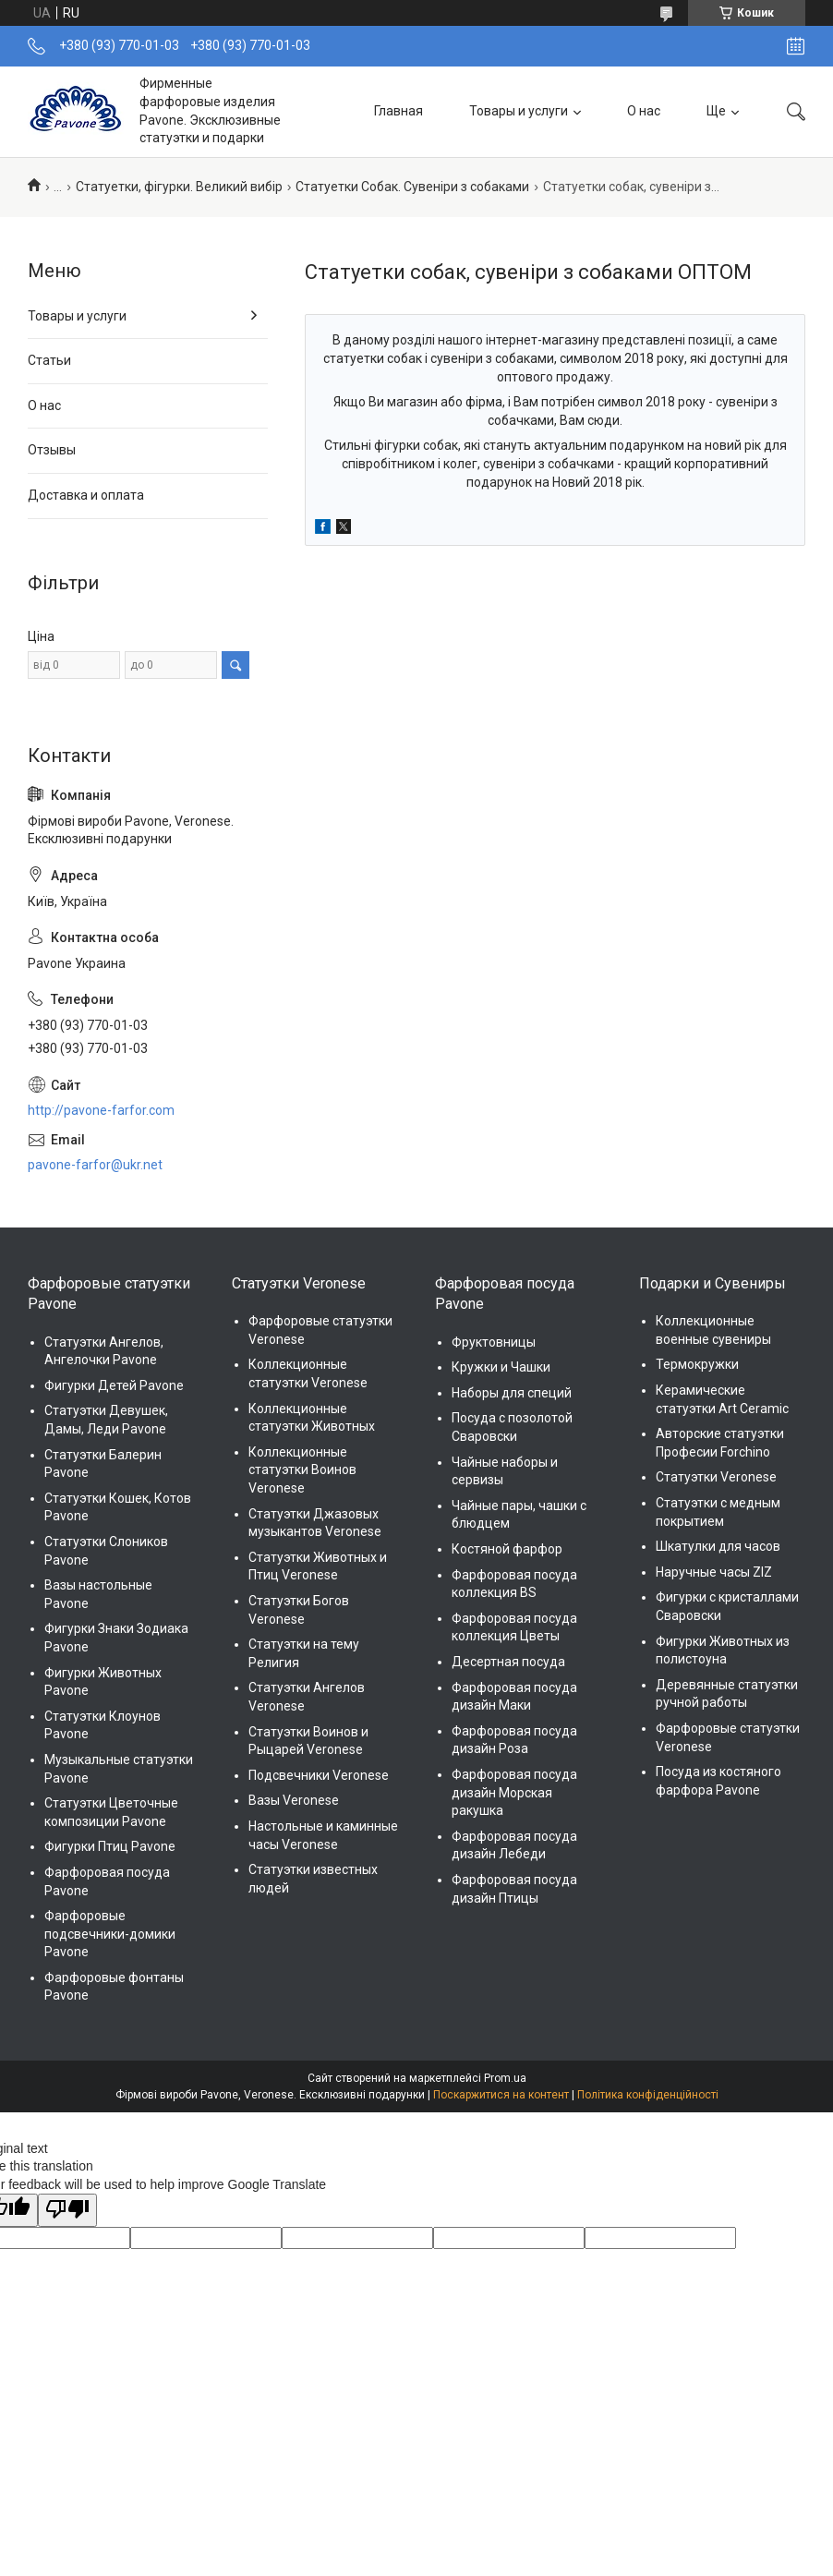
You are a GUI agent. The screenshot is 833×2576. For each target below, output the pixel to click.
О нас (643, 110)
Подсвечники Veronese (318, 1775)
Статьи (49, 360)
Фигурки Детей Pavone (114, 1385)
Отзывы (52, 449)
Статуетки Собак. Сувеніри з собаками (412, 186)
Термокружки (697, 1364)
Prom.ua (505, 2078)
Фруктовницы (494, 1342)
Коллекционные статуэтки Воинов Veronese (302, 1470)
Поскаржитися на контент (501, 2094)
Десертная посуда (508, 1661)
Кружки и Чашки (501, 1367)
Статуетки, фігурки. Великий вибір (179, 186)
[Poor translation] (67, 2210)
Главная (398, 110)
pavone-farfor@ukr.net (95, 1164)
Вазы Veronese (293, 1800)
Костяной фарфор (507, 1549)
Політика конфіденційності (647, 2094)
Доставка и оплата (86, 495)
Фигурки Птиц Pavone (109, 1846)
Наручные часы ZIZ (714, 1572)
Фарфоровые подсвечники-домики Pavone (109, 1933)
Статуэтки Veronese (716, 1476)
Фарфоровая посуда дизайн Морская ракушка (514, 1792)
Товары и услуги (518, 110)
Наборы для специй (512, 1392)
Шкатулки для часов (718, 1546)
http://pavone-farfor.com (101, 1110)
